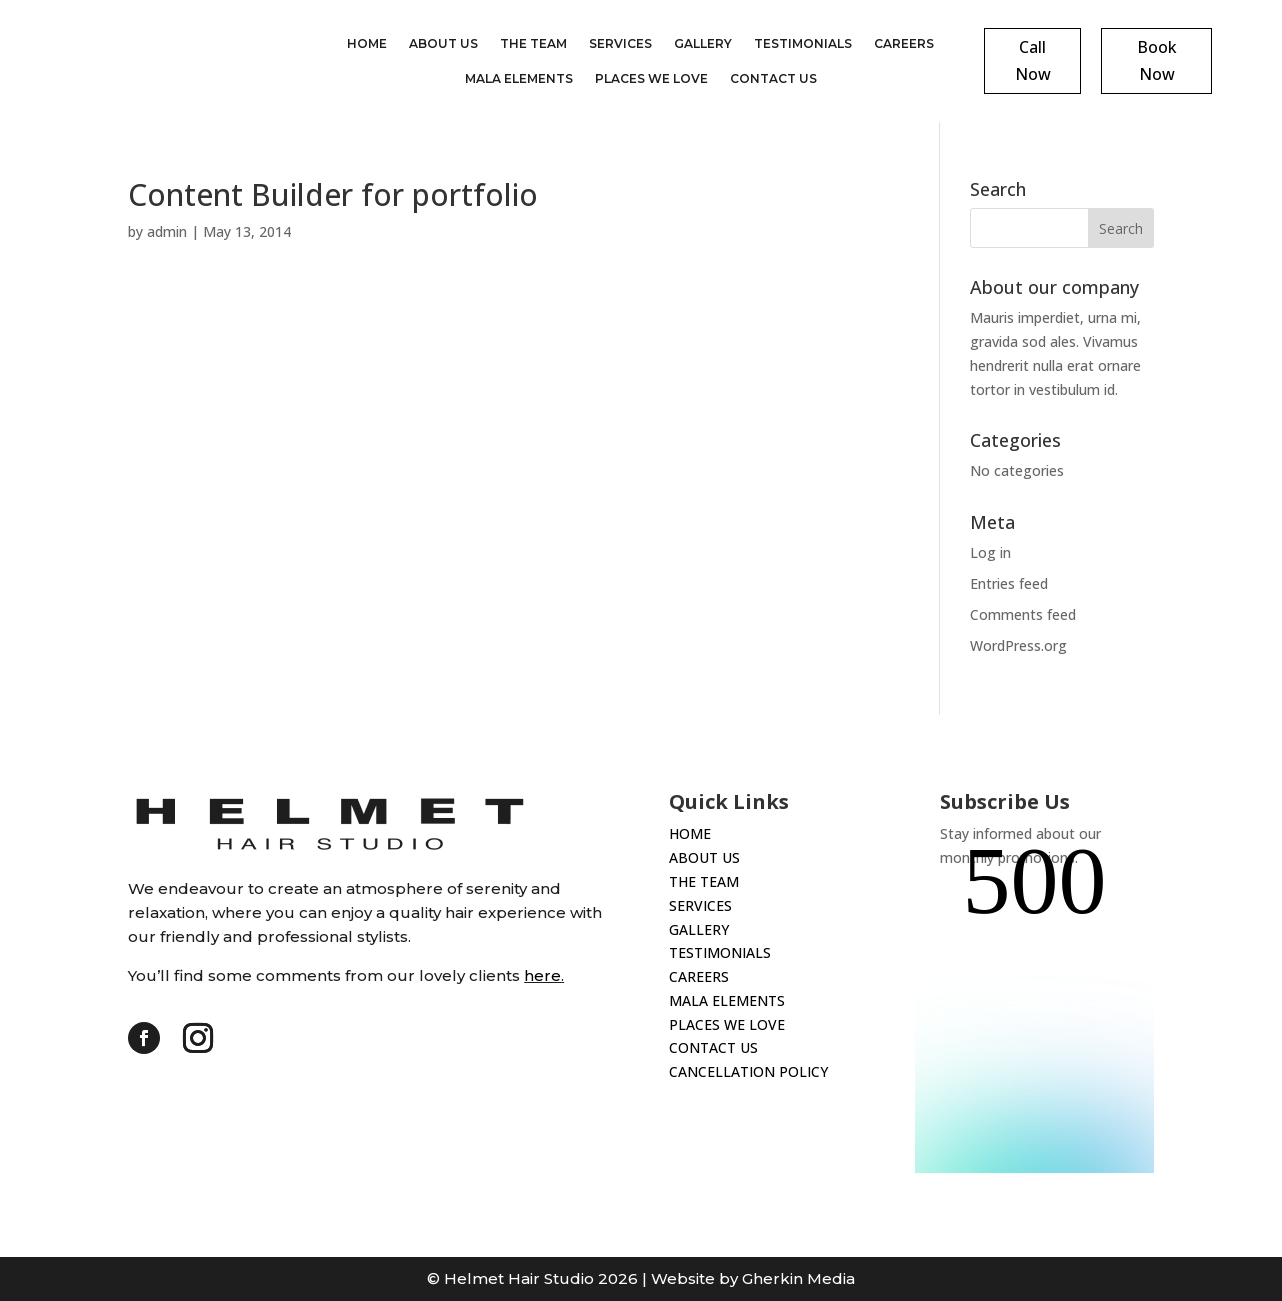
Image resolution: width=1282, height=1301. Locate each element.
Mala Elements (519, 78)
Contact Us (773, 78)
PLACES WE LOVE (727, 1024)
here (542, 975)
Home (367, 43)
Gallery (703, 43)
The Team (533, 43)
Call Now (1033, 60)
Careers (904, 43)
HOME (690, 833)
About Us (443, 43)
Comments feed (1023, 614)
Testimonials (803, 43)
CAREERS (699, 976)
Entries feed (1009, 583)
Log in (990, 552)
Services (620, 43)
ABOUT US (704, 857)
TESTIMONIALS (720, 952)
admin (167, 231)
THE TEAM (704, 881)
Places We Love (651, 78)
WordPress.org (1018, 645)
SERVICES (700, 905)
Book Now (1157, 60)
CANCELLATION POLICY (748, 1071)
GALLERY (699, 929)
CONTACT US (713, 1047)
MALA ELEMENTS (727, 1000)
